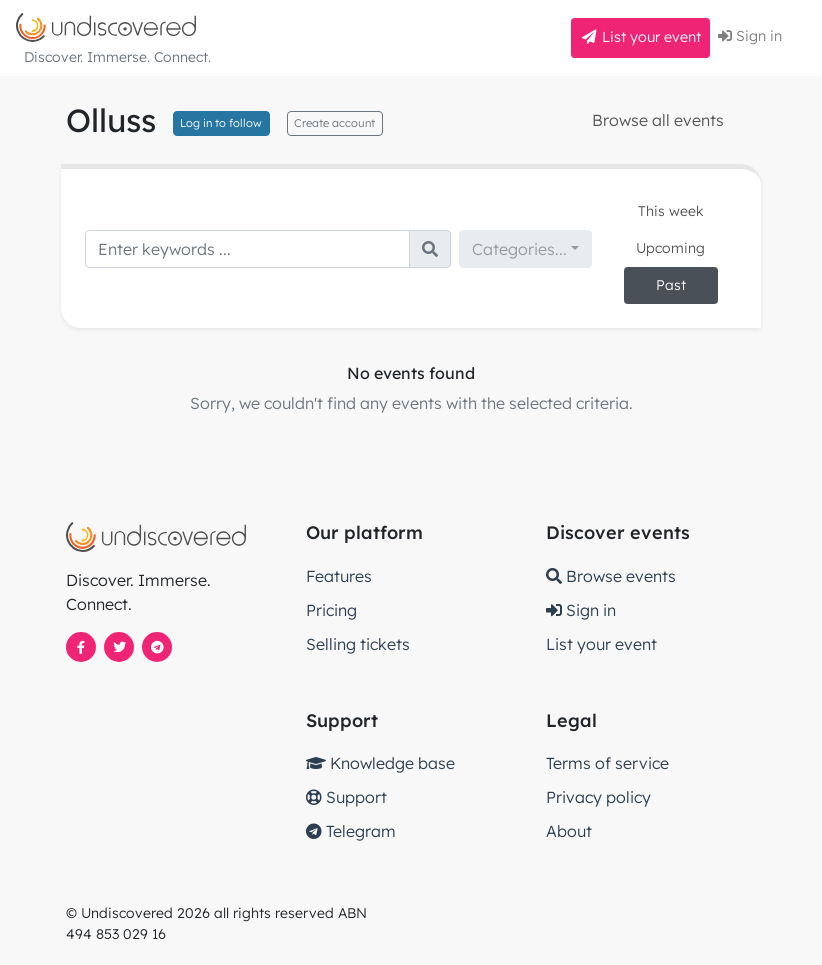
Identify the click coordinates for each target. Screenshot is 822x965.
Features (339, 576)
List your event (640, 37)
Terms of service (607, 763)
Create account (334, 123)
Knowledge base (380, 763)
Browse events (611, 576)
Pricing (331, 610)
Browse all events (658, 120)
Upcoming (670, 248)
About (569, 831)
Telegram (351, 831)
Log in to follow (221, 123)
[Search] (247, 249)
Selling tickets (358, 644)
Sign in (750, 36)
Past (671, 285)
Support (346, 797)
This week (671, 211)
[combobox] (525, 249)
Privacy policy (598, 797)
